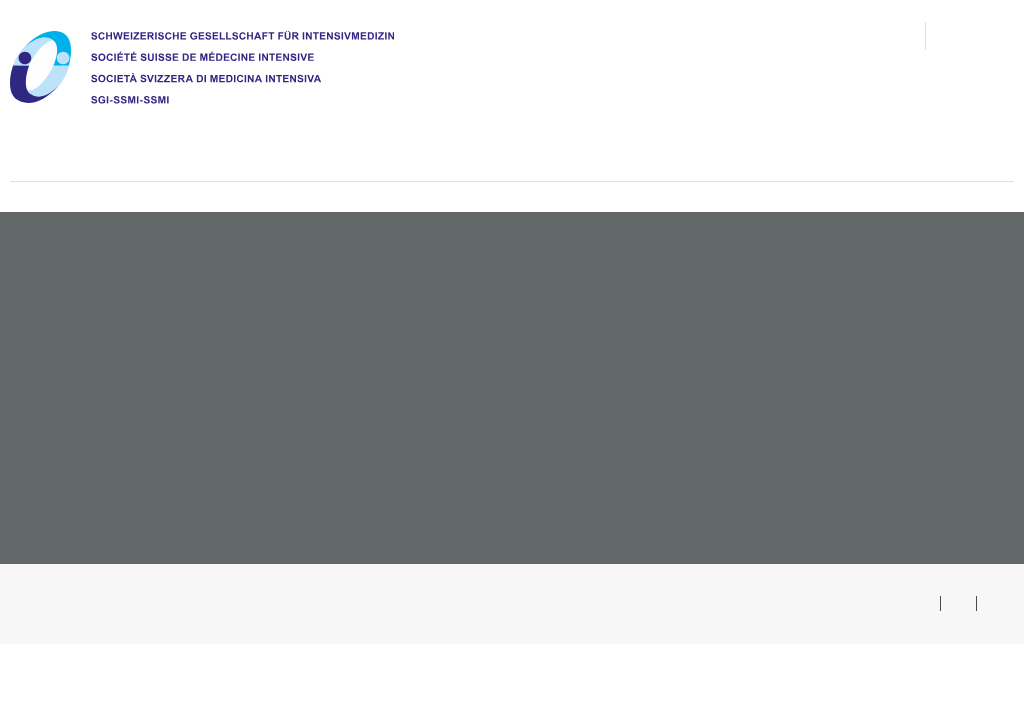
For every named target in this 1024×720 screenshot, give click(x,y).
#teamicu (967, 132)
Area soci (979, 35)
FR (995, 603)
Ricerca (886, 35)
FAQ (563, 35)
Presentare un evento (909, 447)
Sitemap (768, 603)
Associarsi (959, 287)
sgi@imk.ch (72, 492)
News (507, 35)
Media (816, 35)
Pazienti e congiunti (787, 132)
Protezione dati (672, 603)
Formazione (482, 132)
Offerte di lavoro (933, 327)
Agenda (616, 132)
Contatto (736, 35)
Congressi (960, 367)
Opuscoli (966, 407)
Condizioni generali (543, 603)
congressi (638, 35)
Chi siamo (231, 132)
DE (924, 603)
